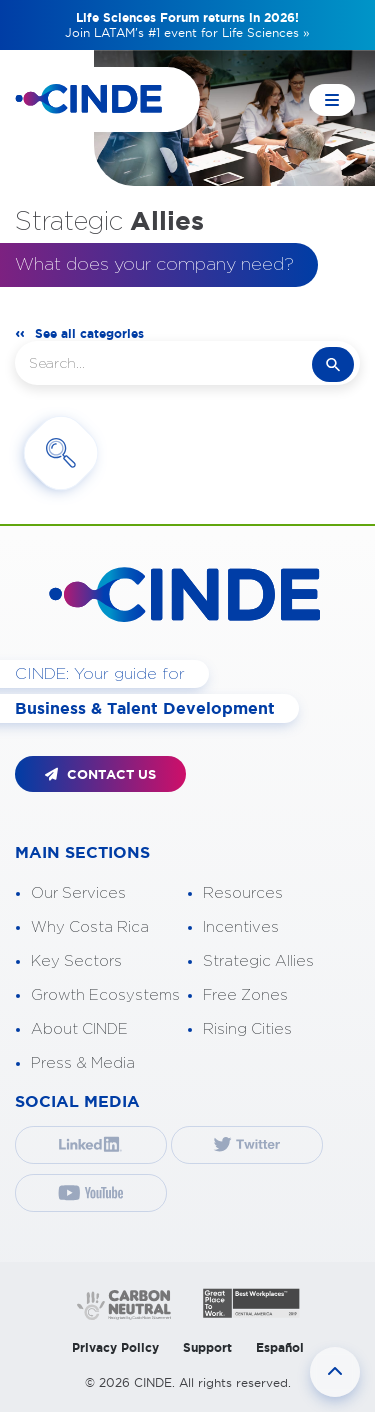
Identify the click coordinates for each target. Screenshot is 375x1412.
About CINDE (79, 1029)
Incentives (241, 927)
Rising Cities (247, 1029)
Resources (243, 893)
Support (207, 1347)
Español (280, 1347)
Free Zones (245, 995)
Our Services (78, 893)
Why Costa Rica (90, 927)
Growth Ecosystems (105, 995)
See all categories (89, 333)
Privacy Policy (115, 1347)
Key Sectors (76, 961)
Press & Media (83, 1063)
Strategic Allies (258, 961)
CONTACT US (100, 774)
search (333, 364)
